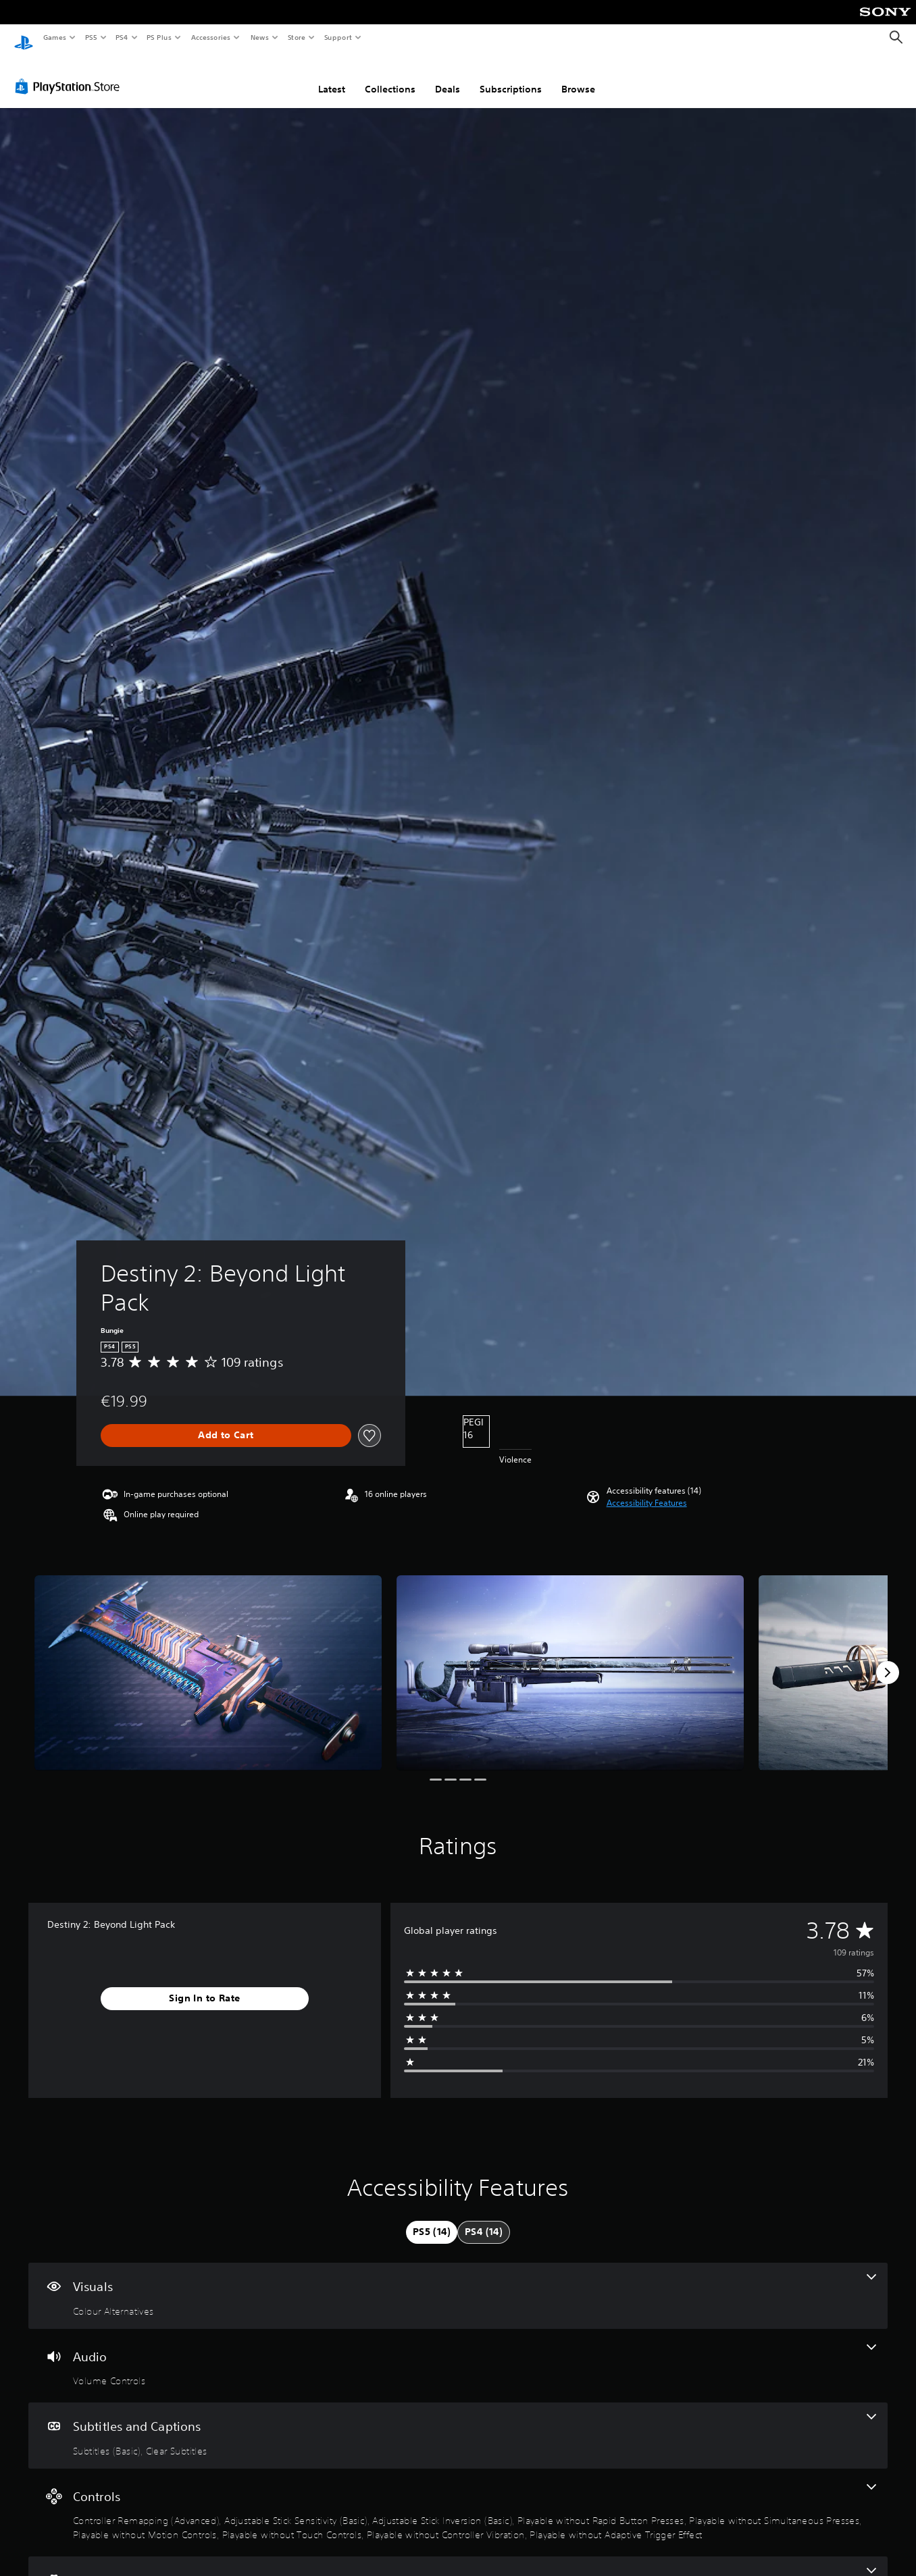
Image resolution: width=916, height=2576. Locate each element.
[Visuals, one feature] (458, 2283)
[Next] (887, 1659)
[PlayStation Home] (23, 37)
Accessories (210, 37)
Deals (447, 76)
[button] (647, 1490)
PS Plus (159, 37)
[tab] (431, 2219)
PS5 (90, 37)
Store (296, 37)
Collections (390, 76)
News (260, 37)
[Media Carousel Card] (208, 1660)
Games (54, 37)
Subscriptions (511, 76)
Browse (578, 76)
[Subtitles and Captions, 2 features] (458, 2423)
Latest (331, 76)
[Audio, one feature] (458, 2353)
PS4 (121, 37)
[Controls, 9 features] (458, 2500)
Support (337, 37)
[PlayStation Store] (70, 73)
